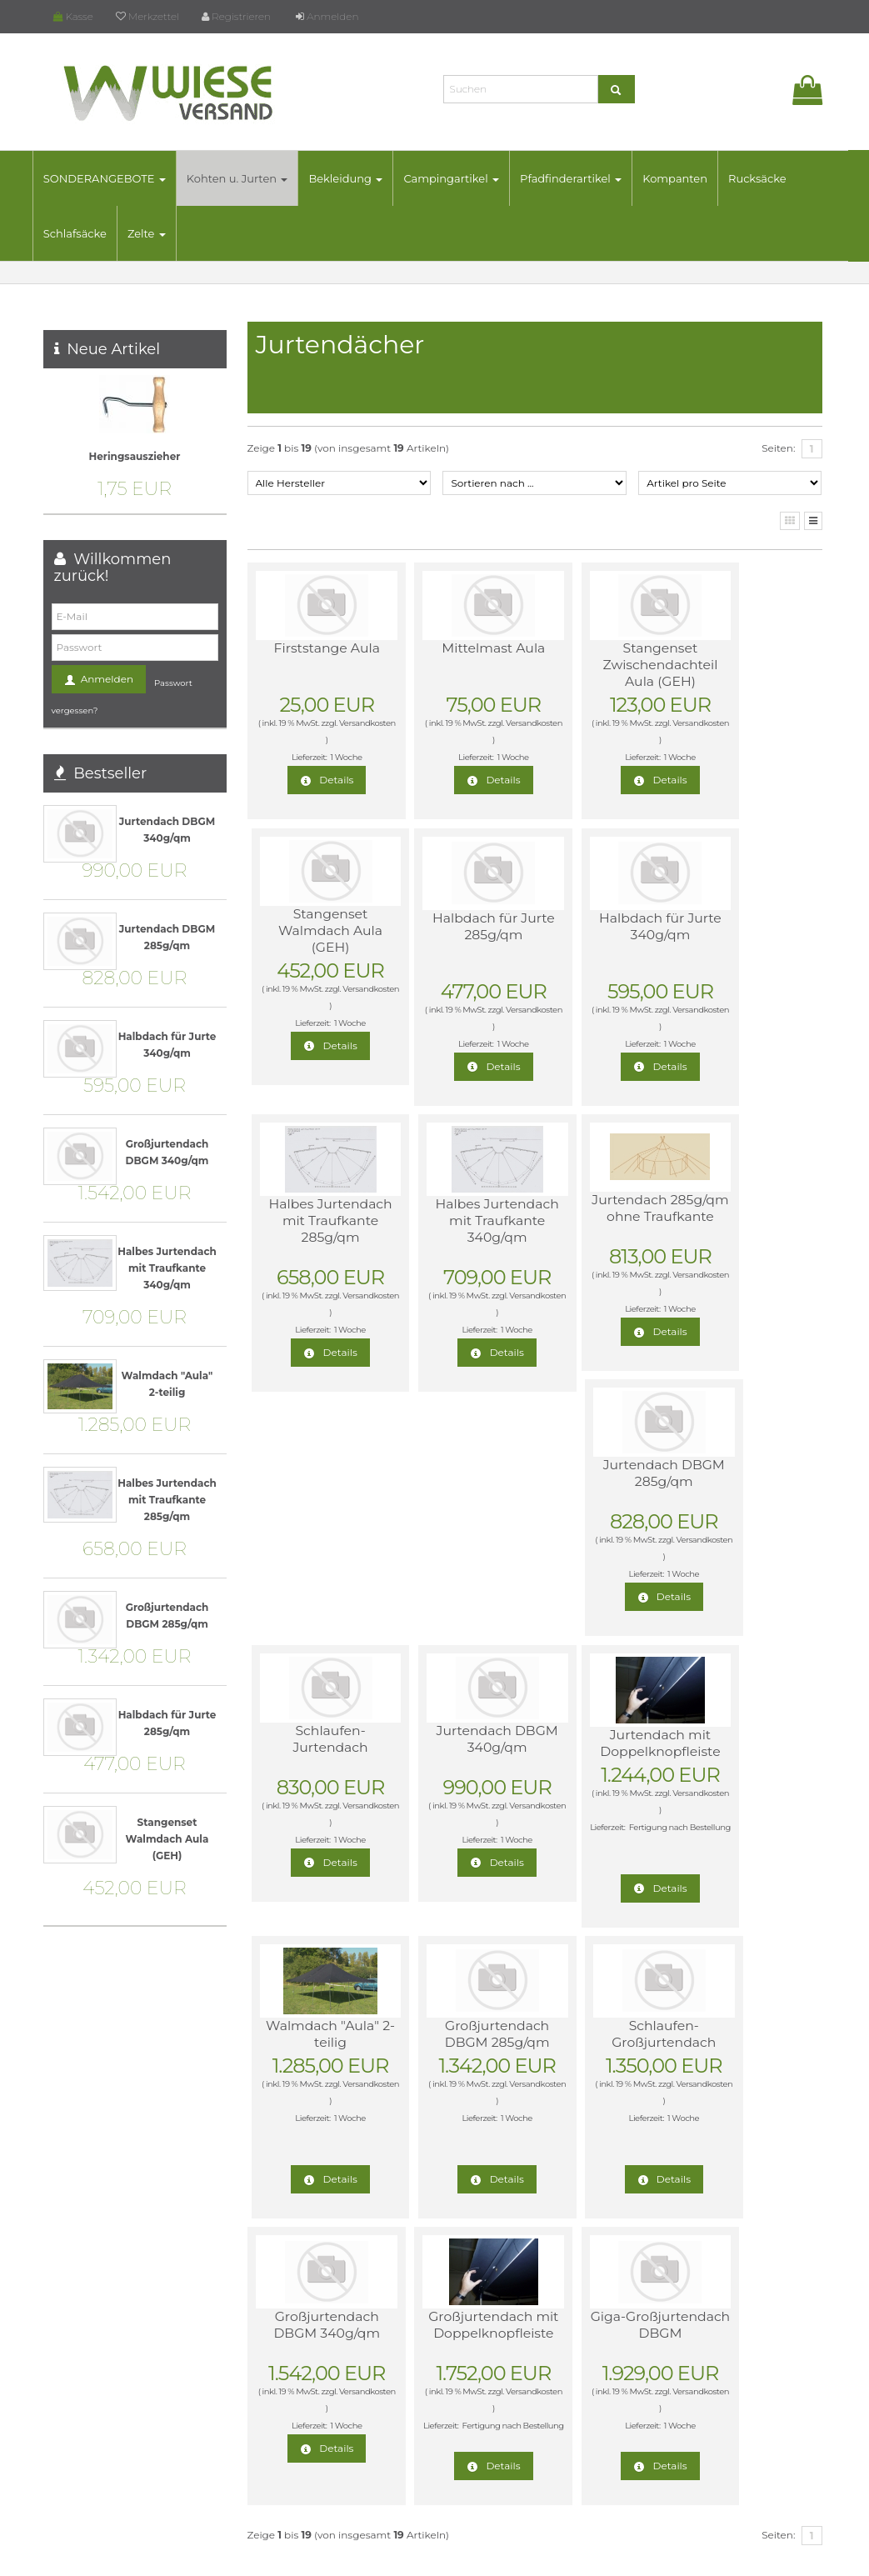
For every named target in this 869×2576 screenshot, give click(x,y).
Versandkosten (312, 739)
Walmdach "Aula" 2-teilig (458, 1477)
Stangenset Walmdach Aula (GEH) (744, 664)
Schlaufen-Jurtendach (600, 1208)
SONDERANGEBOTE (115, 178)
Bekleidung (356, 178)
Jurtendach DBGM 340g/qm (744, 1208)
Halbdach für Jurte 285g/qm (314, 926)
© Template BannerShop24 (427, 2558)
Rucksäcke (768, 178)
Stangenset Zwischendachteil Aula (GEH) (600, 664)
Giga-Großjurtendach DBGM (600, 1777)
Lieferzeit (674, 2192)
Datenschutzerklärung (707, 2299)
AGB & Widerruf (690, 2219)
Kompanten (685, 178)
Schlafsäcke (85, 233)
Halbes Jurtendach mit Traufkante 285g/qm (600, 943)
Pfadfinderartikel (581, 178)
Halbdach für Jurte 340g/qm (457, 926)
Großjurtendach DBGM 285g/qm (601, 1477)
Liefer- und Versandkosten (715, 2245)
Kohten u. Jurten (248, 178)
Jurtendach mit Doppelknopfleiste (317, 1477)
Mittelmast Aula (458, 648)
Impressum (680, 2352)
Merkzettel (147, 16)
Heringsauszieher (135, 456)
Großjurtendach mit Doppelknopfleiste (459, 1777)
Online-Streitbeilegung (708, 2272)
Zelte (157, 233)
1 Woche (334, 757)
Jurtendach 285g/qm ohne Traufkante (314, 1216)
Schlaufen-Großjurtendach (744, 1477)
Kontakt (671, 2325)
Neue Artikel (113, 349)
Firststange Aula (314, 648)
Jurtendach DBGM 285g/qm (458, 1208)
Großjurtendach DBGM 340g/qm (314, 1769)
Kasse (73, 16)
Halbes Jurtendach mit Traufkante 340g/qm (744, 943)
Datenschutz (514, 2558)
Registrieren (236, 16)
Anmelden (327, 16)
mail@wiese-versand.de (121, 2439)
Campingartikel (462, 178)
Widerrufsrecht (688, 2165)
